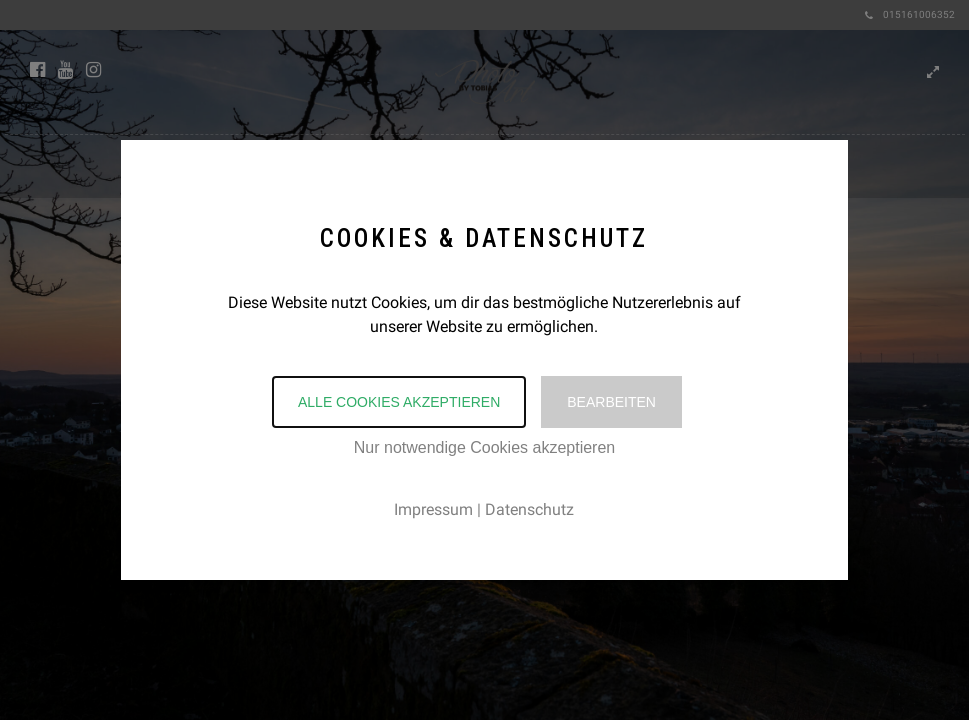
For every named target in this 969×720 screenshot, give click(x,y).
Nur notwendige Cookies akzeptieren (484, 447)
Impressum (433, 509)
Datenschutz (529, 509)
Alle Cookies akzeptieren (399, 402)
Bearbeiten (611, 402)
